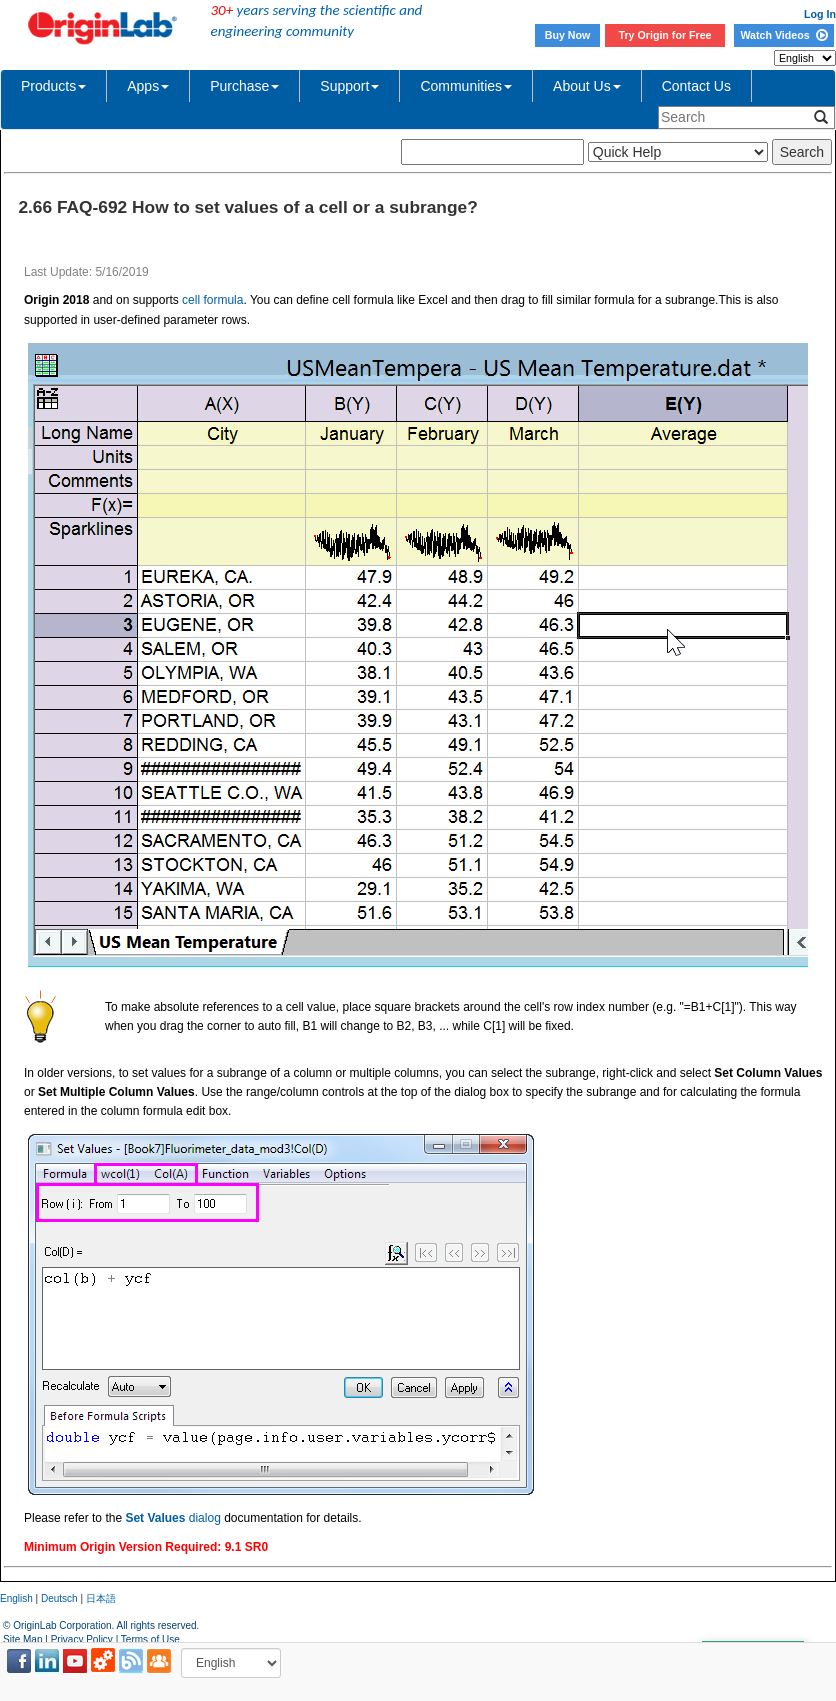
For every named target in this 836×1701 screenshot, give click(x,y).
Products (53, 86)
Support (349, 86)
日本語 (101, 1598)
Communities (466, 86)
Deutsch (59, 1598)
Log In (820, 14)
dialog (172, 1518)
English (16, 1598)
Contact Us (696, 86)
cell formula (212, 300)
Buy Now (568, 35)
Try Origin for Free (665, 35)
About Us (587, 86)
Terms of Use (150, 1639)
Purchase (244, 86)
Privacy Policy (82, 1639)
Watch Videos (783, 35)
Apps (148, 86)
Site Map (22, 1639)
